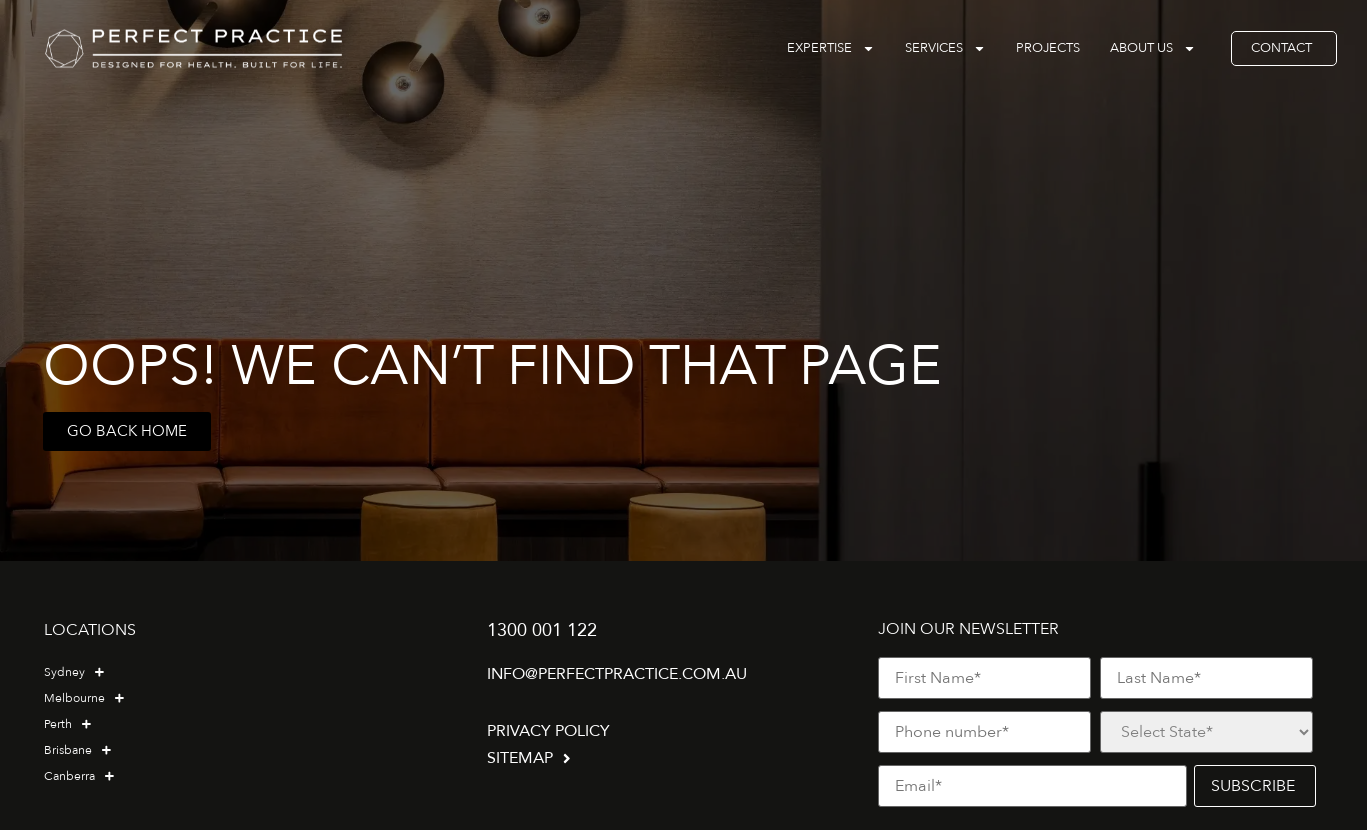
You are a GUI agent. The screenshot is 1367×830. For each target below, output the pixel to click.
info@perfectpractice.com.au (617, 674)
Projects (1043, 48)
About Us (1148, 48)
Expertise (826, 48)
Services (940, 48)
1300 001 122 (542, 630)
